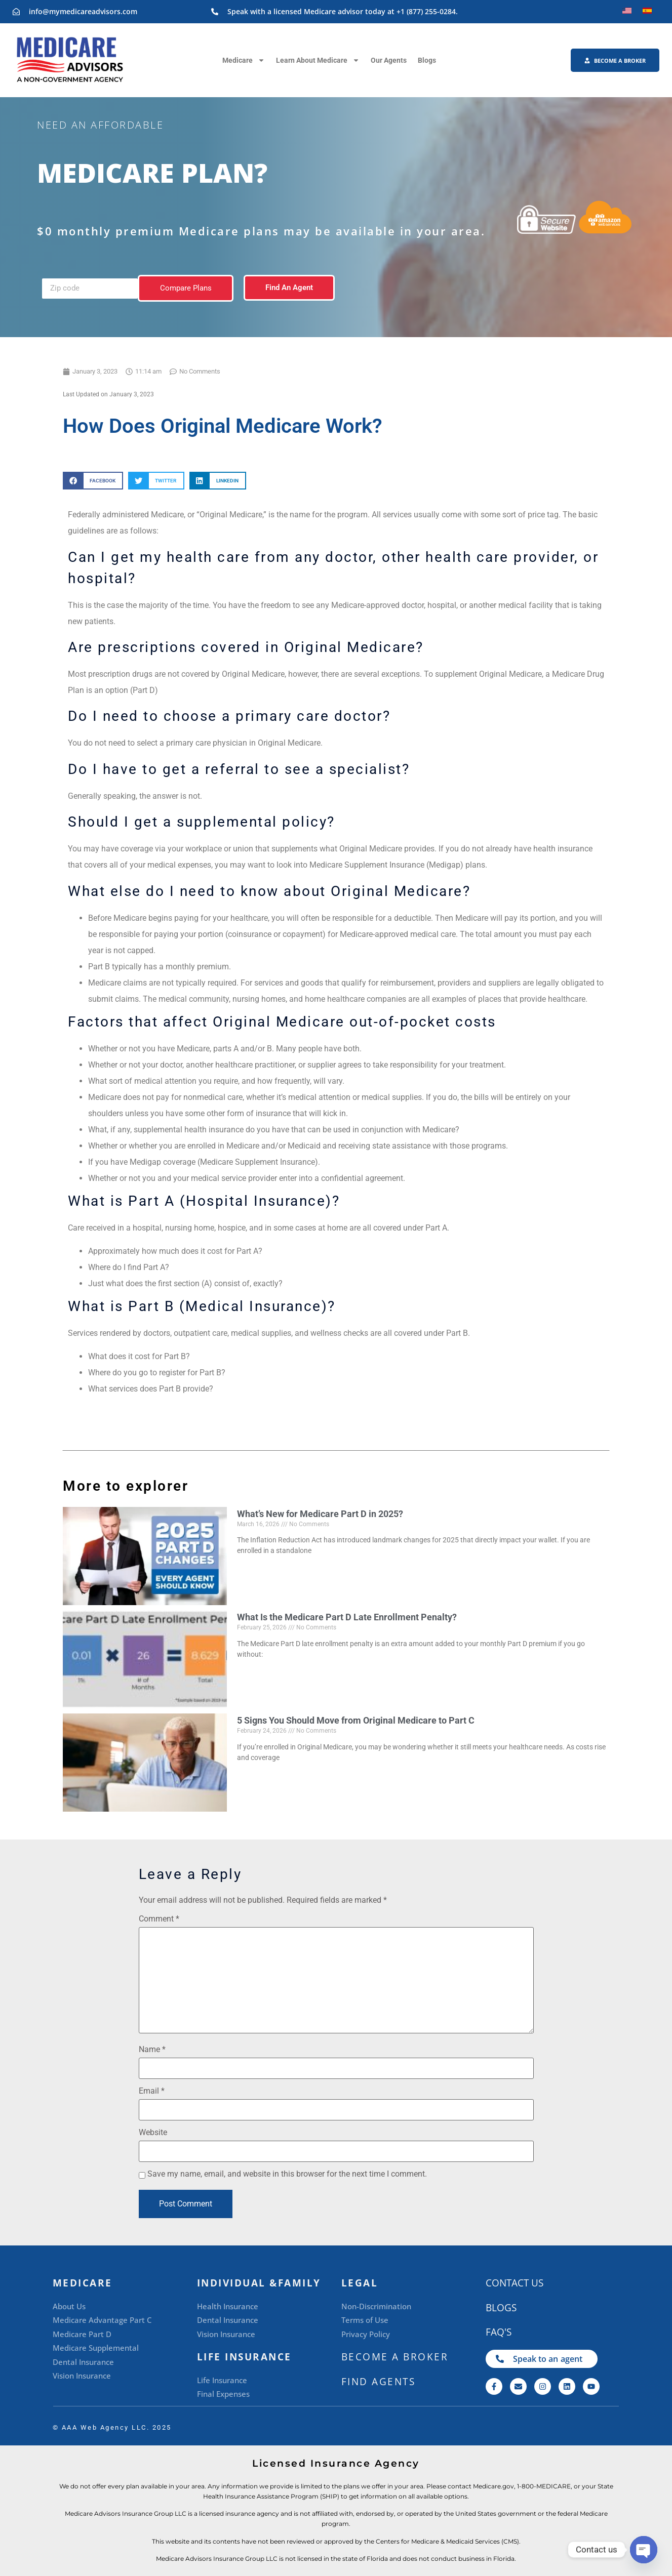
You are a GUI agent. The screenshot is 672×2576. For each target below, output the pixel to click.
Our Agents (389, 60)
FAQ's (498, 2332)
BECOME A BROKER (395, 2356)
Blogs (427, 60)
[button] (93, 480)
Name (152, 2050)
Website (153, 2133)
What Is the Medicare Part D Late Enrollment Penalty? (347, 1617)
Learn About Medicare (318, 60)
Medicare (243, 60)
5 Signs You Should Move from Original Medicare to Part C (356, 1720)
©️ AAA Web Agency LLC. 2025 (112, 2427)
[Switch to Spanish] (647, 10)
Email (152, 2091)
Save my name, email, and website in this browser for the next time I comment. (287, 2174)
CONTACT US (514, 2282)
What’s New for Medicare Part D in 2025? (320, 1513)
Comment (159, 1919)
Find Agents (378, 2381)
